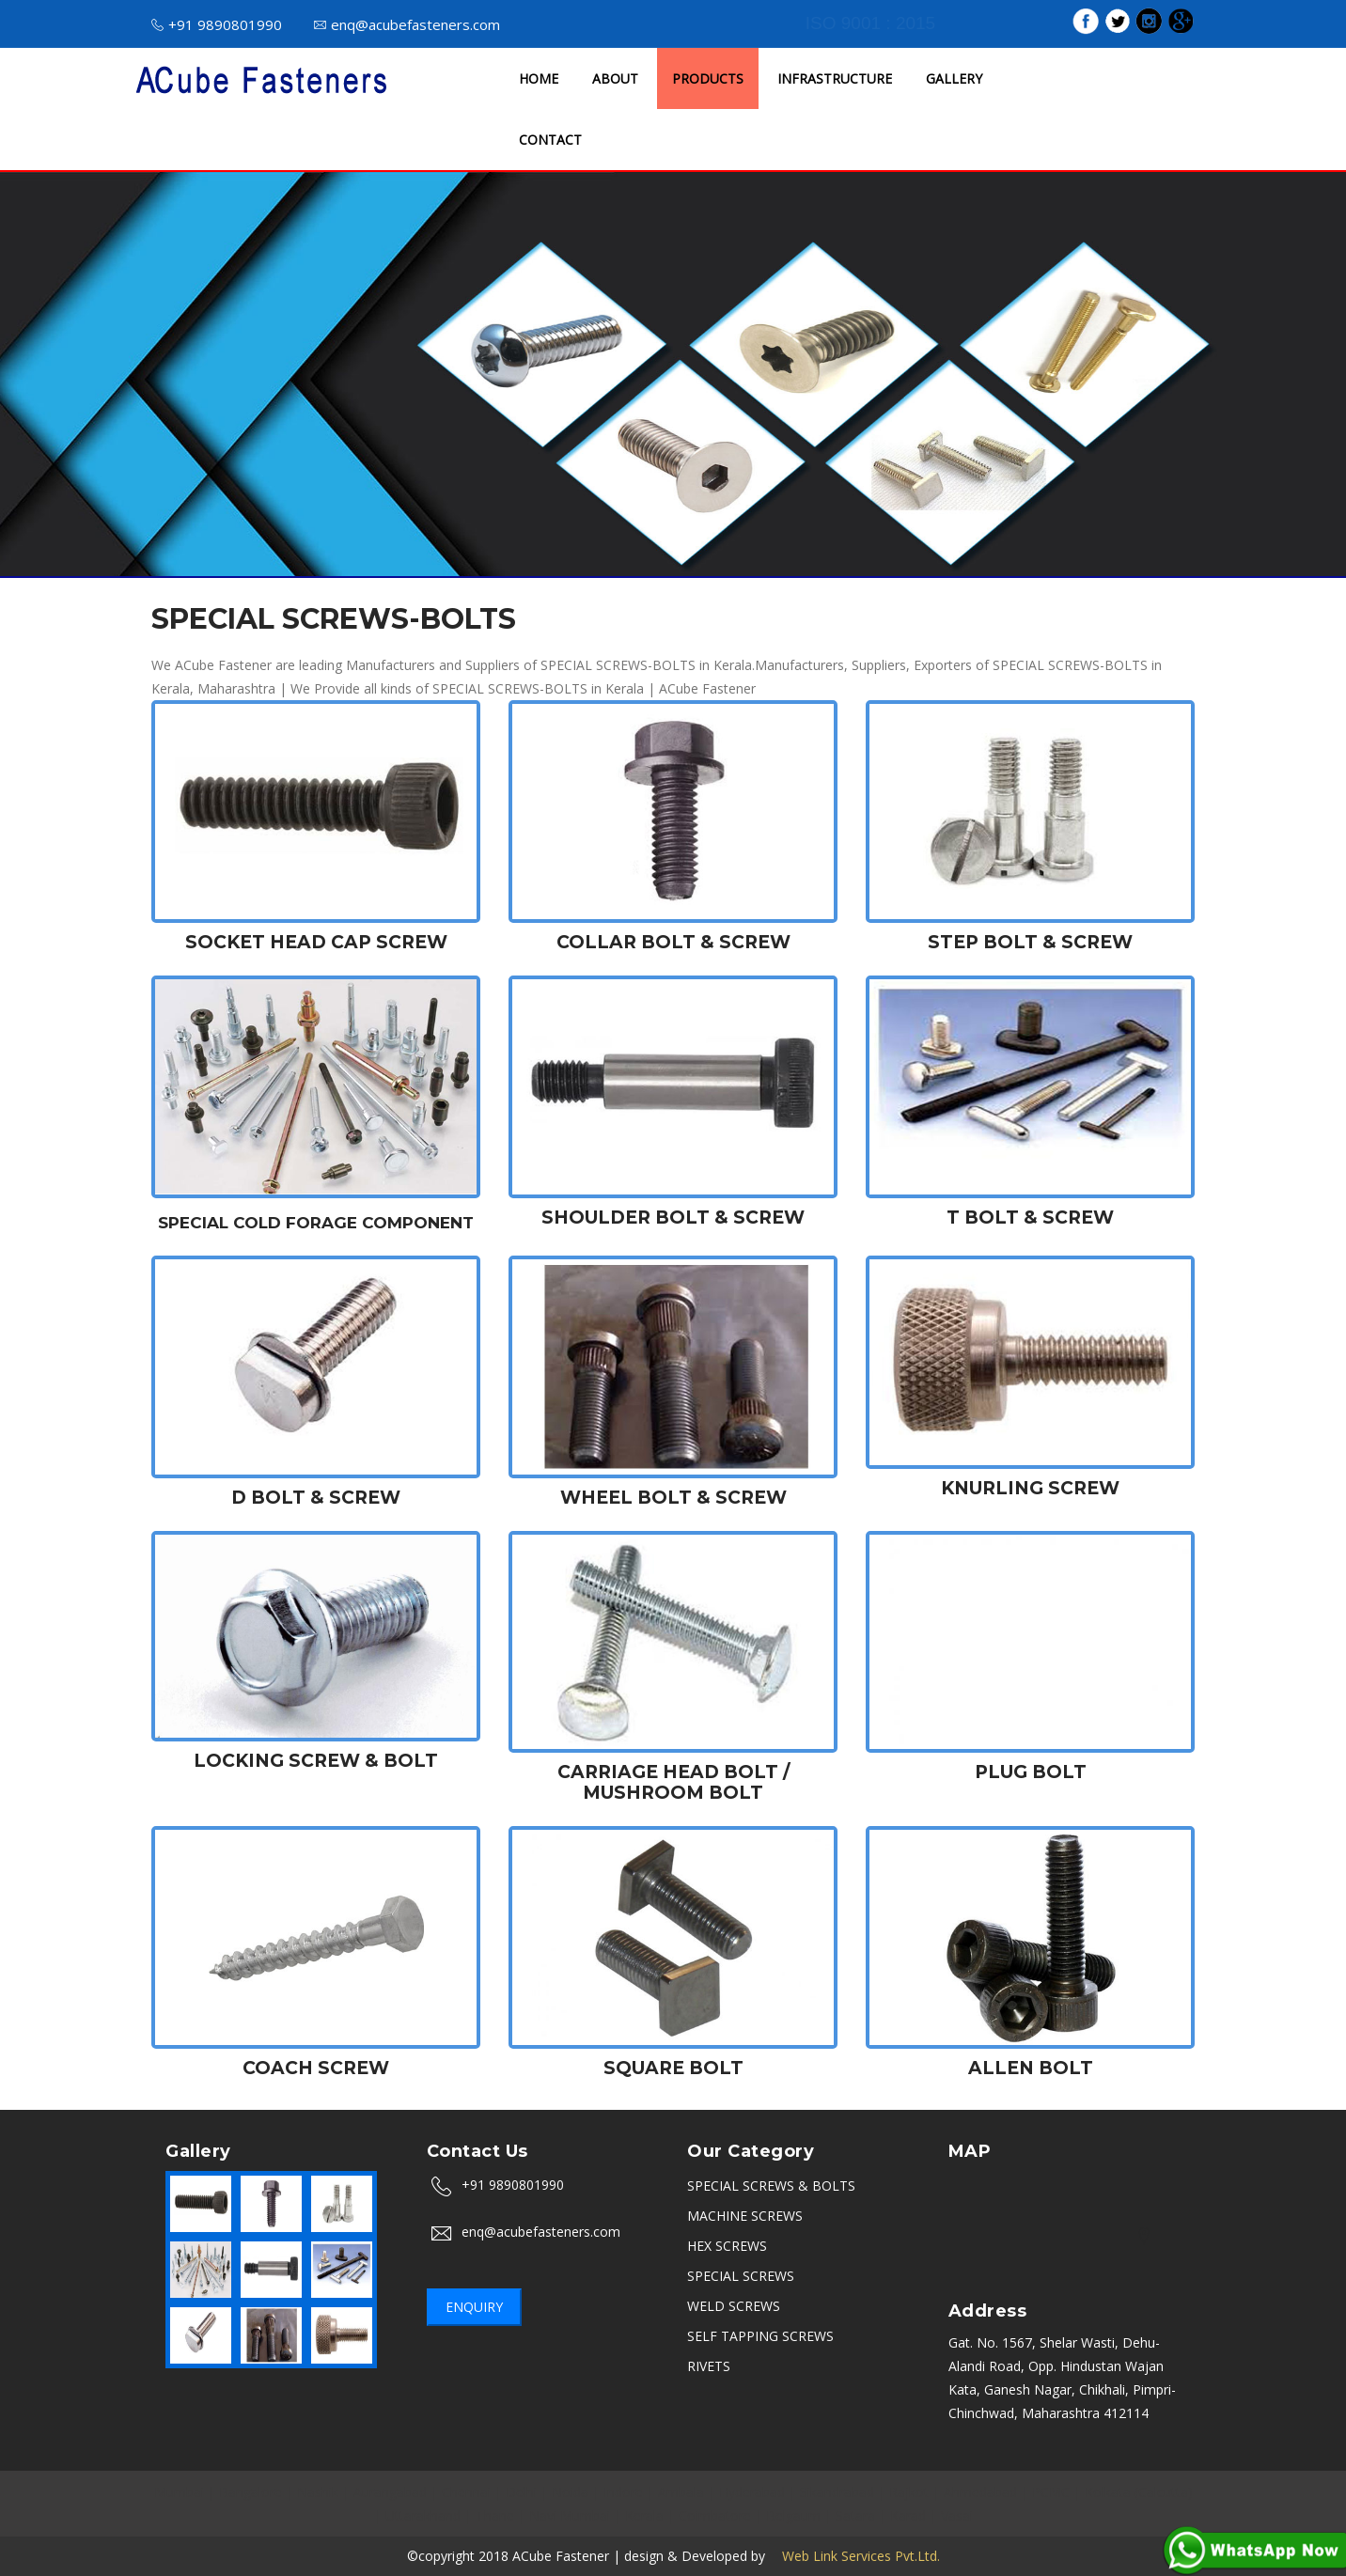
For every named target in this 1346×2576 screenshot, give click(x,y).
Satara (855, 2515)
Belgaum (793, 2515)
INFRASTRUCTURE (834, 78)
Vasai (957, 2515)
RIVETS (708, 2366)
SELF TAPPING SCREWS (760, 2336)
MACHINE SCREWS (745, 2216)
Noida (570, 2492)
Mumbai (179, 2492)
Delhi (521, 2492)
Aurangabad (390, 2492)
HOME (538, 78)
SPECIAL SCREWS (740, 2276)
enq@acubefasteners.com (407, 24)
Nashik (317, 2492)
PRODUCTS (707, 78)
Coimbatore (715, 2515)
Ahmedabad (980, 2492)
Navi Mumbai (569, 2515)
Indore (623, 2492)
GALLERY (954, 78)
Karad (908, 2515)
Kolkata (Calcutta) (1139, 2492)
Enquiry (474, 2307)
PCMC (1051, 2492)
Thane (495, 2515)
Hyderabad (752, 2492)
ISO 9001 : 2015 (870, 23)
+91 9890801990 (216, 24)
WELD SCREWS (733, 2306)
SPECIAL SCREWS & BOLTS (771, 2185)
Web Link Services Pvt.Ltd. (854, 2556)
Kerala (644, 2515)
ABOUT (615, 78)
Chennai (466, 2492)
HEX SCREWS (727, 2246)
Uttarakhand (423, 2515)
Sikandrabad (837, 2492)
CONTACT (550, 139)
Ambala (681, 2492)
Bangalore (250, 2492)
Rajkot (909, 2492)
